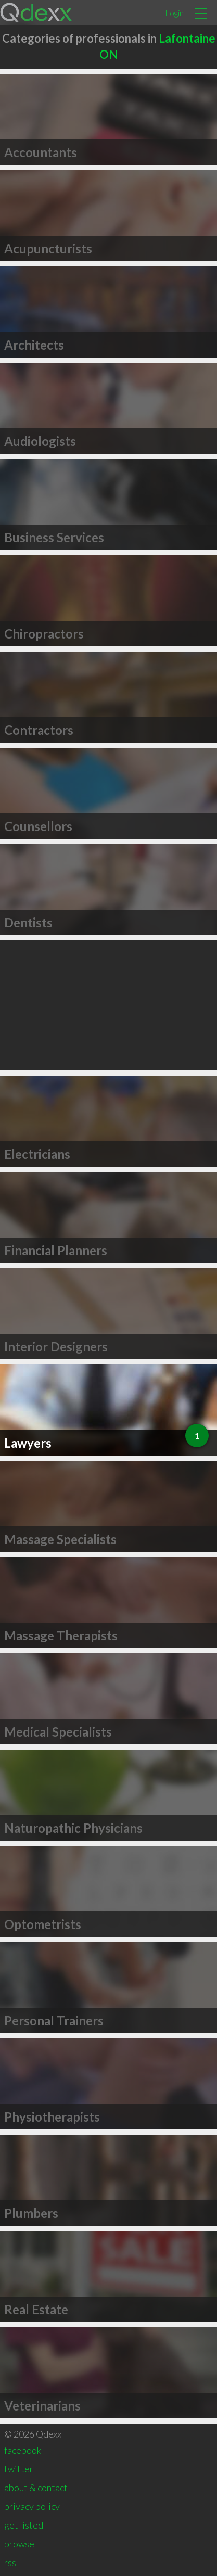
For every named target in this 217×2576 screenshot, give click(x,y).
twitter (18, 2469)
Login (174, 13)
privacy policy (32, 2506)
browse (19, 2543)
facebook (22, 2450)
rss (10, 2562)
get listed (23, 2525)
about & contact (36, 2487)
